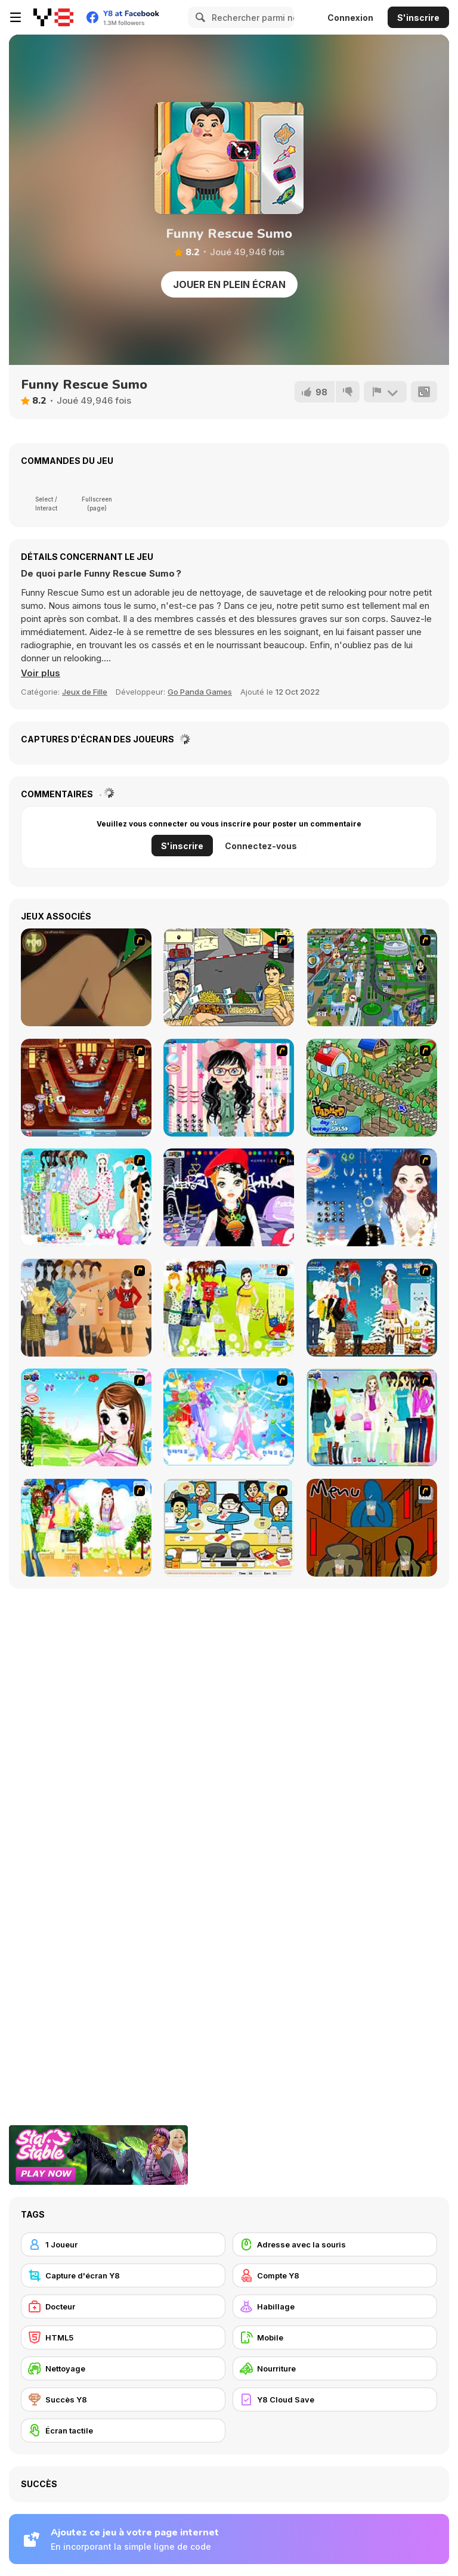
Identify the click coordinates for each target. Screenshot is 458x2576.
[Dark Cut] (86, 977)
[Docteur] (123, 2306)
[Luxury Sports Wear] (372, 1417)
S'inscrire (418, 18)
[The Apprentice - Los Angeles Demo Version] (86, 1088)
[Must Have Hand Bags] (228, 1308)
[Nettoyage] (123, 2368)
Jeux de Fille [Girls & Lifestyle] (84, 691)
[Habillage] (335, 2306)
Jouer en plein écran (229, 284)
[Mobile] (335, 2337)
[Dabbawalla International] (372, 977)
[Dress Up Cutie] (228, 1088)
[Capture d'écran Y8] (123, 2275)
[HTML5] (123, 2337)
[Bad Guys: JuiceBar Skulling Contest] (372, 1528)
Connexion (350, 18)
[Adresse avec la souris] (335, 2244)
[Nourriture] (335, 2368)
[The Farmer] (372, 1088)
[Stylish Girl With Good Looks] (228, 1197)
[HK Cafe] (228, 1528)
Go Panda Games (200, 691)
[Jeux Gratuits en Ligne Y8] (53, 17)
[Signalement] (385, 391)
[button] (40, 673)
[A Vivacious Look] (86, 1417)
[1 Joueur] (123, 2244)
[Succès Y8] (123, 2399)
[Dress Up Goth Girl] (372, 1197)
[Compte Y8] (335, 2275)
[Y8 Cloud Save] (335, 2399)
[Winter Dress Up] (372, 1308)
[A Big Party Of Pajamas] (86, 1197)
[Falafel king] (228, 977)
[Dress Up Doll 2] (86, 1528)
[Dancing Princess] (228, 1417)
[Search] (198, 17)
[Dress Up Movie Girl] (86, 1308)
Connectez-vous (261, 846)
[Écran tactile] (123, 2430)
